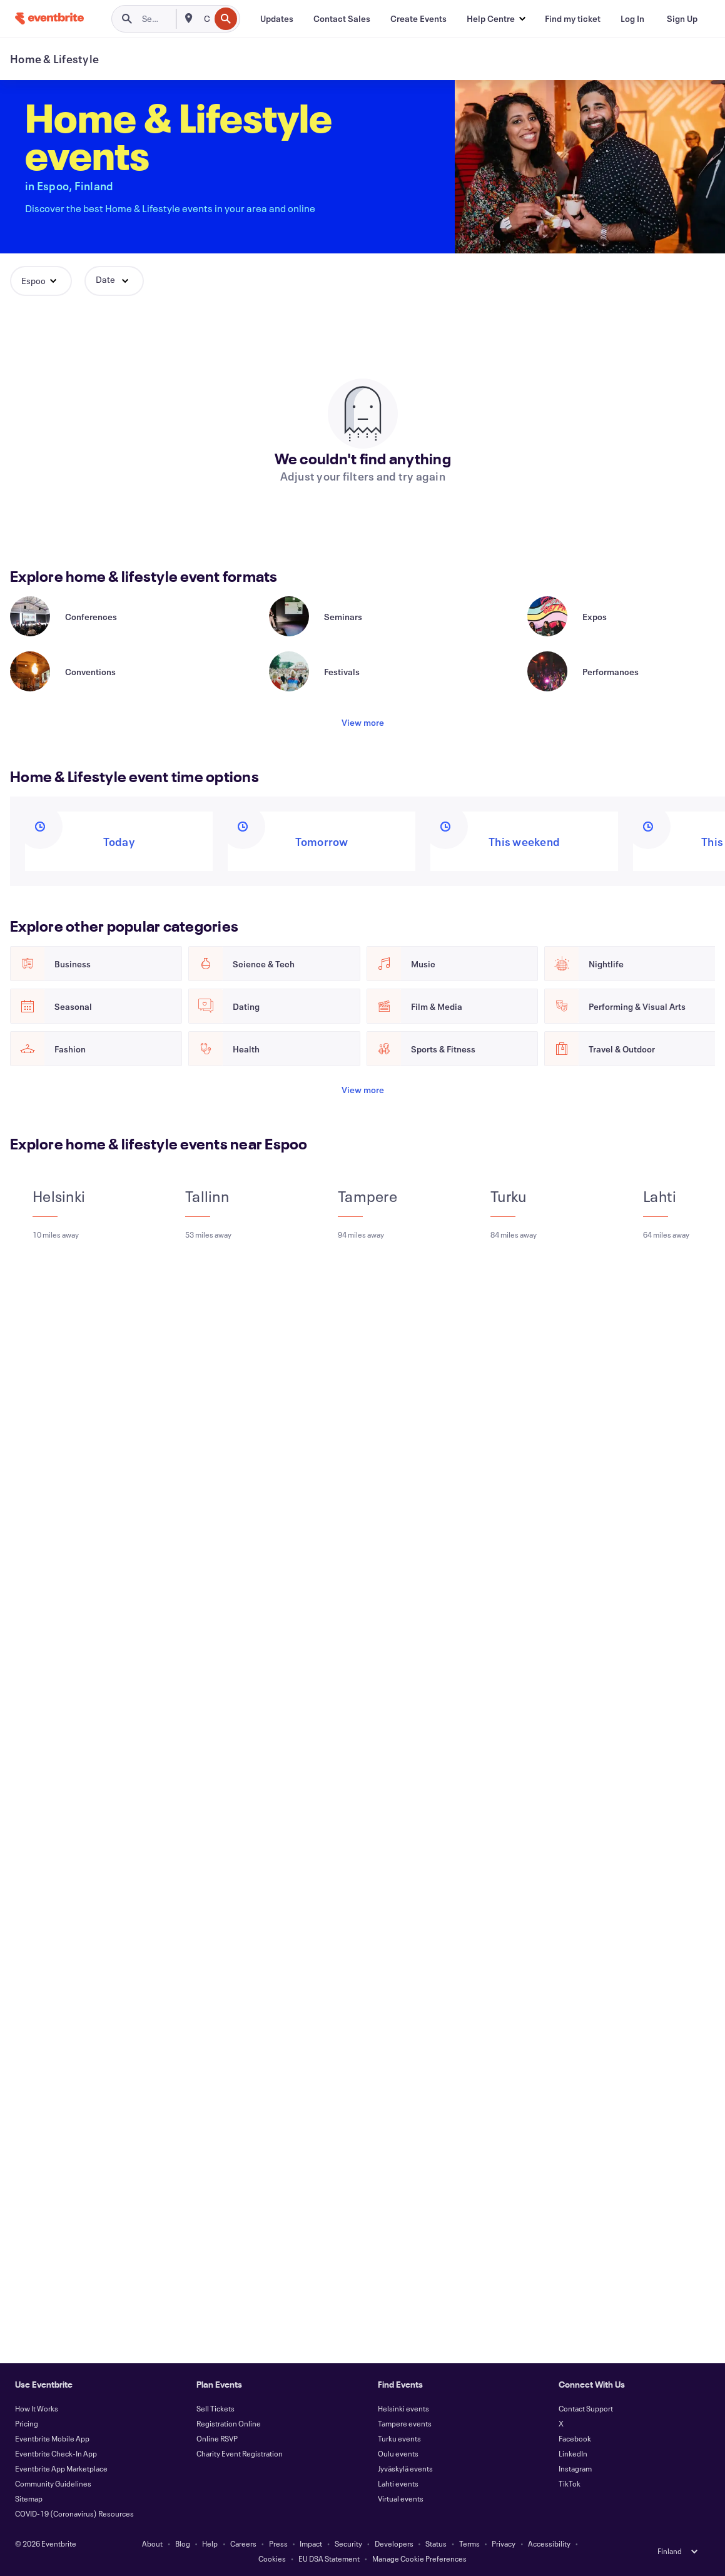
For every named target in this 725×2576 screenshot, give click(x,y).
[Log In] (632, 18)
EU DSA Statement (329, 2558)
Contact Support (586, 2408)
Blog (182, 2543)
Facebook (575, 2438)
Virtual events (400, 2498)
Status (436, 2543)
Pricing (26, 2423)
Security (348, 2543)
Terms (469, 2543)
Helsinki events (403, 2408)
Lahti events (398, 2483)
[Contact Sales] (341, 18)
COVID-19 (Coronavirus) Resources (74, 2513)
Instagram (575, 2468)
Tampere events (405, 2423)
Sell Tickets (215, 2408)
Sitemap (29, 2498)
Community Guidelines (53, 2483)
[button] (496, 19)
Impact (311, 2543)
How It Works (36, 2408)
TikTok (570, 2483)
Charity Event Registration (239, 2453)
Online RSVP (217, 2438)
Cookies (272, 2558)
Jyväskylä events (405, 2468)
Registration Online (228, 2423)
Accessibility (549, 2543)
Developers (394, 2543)
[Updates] (276, 18)
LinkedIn (573, 2453)
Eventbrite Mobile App (52, 2438)
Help (210, 2543)
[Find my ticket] (573, 18)
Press (278, 2543)
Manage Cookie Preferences (419, 2558)
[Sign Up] (682, 18)
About (152, 2543)
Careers (243, 2543)
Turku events (399, 2438)
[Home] (49, 18)
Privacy (503, 2543)
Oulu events (398, 2453)
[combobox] (205, 18)
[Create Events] (418, 18)
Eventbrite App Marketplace (61, 2468)
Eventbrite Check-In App (56, 2453)
